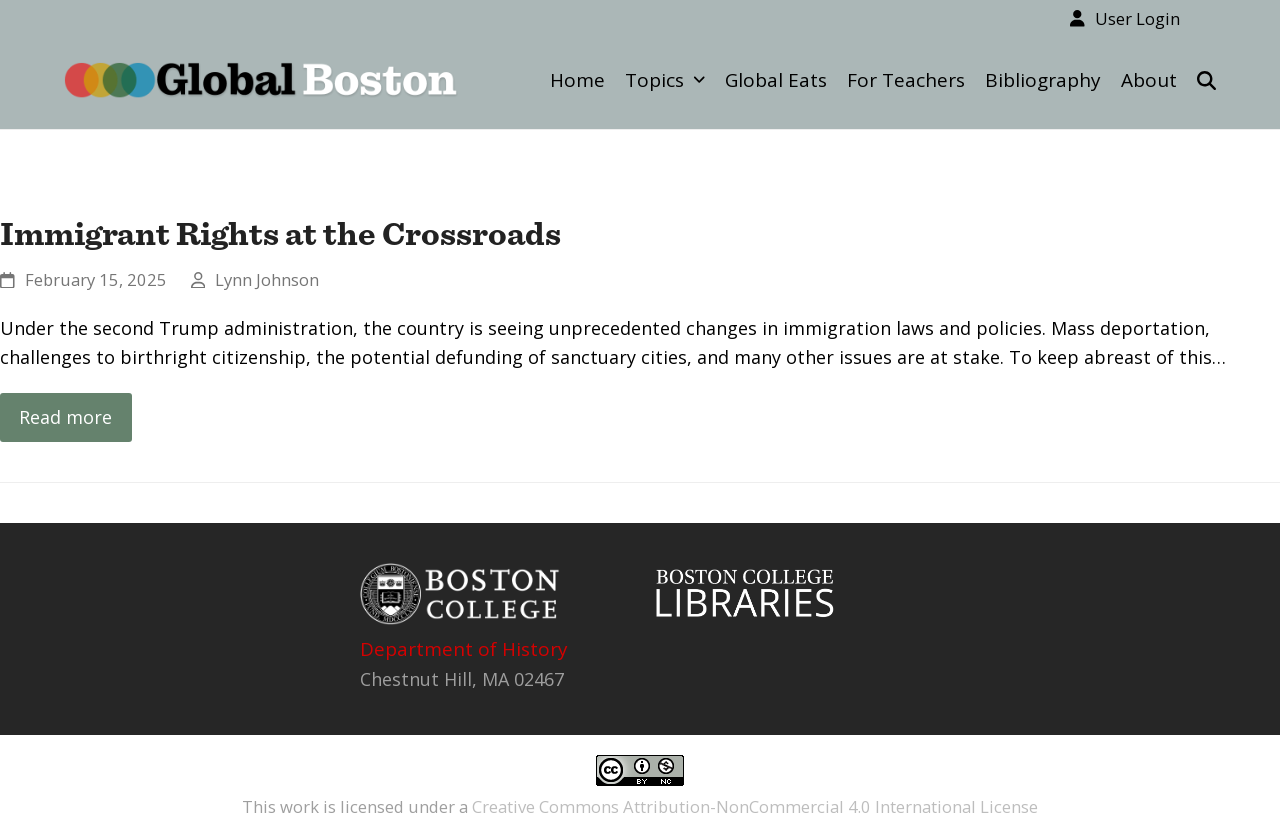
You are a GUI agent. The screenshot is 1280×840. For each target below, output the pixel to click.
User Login (1137, 18)
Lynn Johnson (267, 279)
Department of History (464, 649)
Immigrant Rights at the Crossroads (280, 233)
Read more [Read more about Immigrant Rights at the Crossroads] (65, 417)
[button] (1206, 80)
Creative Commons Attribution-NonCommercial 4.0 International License (755, 806)
